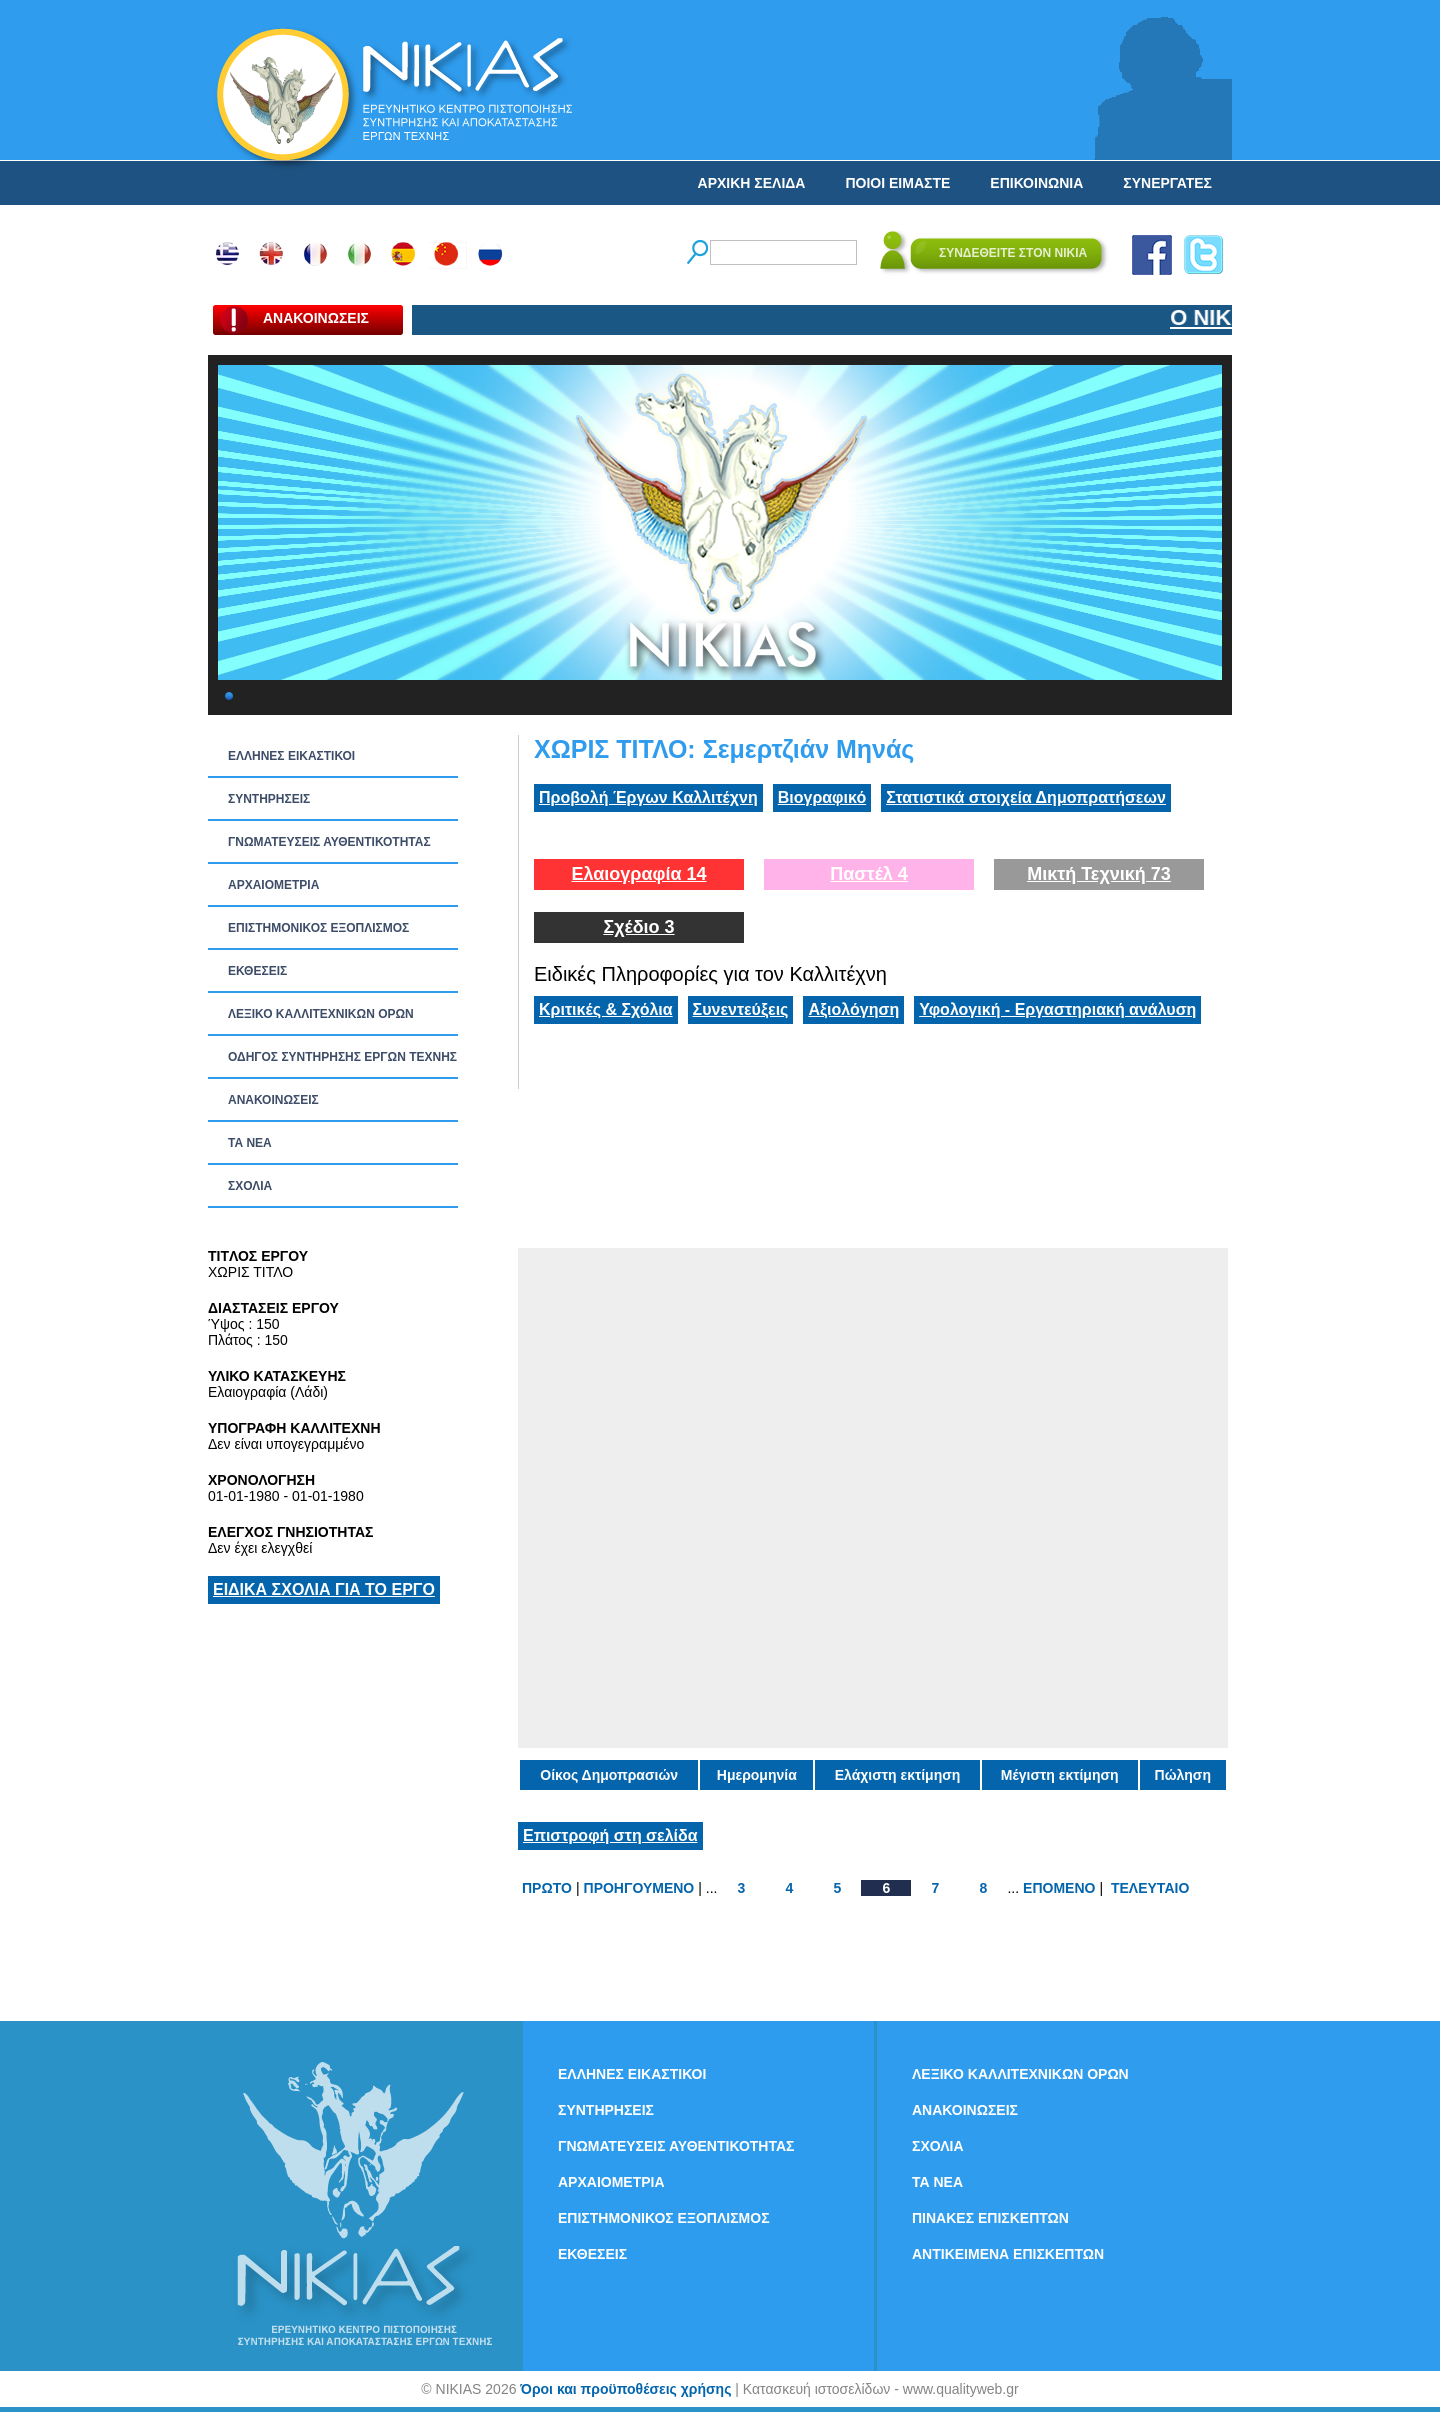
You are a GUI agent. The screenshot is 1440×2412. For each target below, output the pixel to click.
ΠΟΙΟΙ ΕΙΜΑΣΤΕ (897, 183)
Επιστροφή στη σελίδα (610, 1835)
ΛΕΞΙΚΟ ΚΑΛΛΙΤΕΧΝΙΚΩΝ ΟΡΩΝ (321, 1014)
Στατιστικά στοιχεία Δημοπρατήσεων (1026, 797)
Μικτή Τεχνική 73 (1099, 874)
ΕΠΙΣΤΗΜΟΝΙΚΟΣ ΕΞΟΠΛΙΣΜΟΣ (318, 928)
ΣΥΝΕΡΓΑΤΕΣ (1167, 183)
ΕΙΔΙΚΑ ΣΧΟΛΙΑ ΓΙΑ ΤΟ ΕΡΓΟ (324, 1589)
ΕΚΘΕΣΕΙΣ (257, 971)
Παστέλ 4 (869, 874)
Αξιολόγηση (853, 1009)
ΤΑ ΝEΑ (250, 1143)
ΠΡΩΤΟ (547, 1888)
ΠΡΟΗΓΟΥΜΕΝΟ (639, 1888)
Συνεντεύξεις (741, 1009)
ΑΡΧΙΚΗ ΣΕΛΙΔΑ (752, 183)
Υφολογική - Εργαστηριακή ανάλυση (1057, 1009)
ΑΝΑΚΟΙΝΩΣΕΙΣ (273, 1100)
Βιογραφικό (822, 797)
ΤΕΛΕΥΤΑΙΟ (1150, 1888)
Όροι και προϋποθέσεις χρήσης (625, 2389)
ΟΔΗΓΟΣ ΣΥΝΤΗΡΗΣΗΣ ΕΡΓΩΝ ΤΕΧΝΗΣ (342, 1057)
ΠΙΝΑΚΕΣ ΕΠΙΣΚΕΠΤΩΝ (990, 2218)
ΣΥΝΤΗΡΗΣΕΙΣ (269, 799)
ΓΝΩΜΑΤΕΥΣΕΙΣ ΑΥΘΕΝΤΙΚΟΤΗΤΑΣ (329, 842)
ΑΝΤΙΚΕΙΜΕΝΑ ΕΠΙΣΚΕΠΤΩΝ (1008, 2254)
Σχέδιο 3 (638, 927)
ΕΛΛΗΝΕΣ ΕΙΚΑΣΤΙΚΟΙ (291, 756)
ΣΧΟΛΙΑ (250, 1186)
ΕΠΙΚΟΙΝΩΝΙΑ (1036, 183)
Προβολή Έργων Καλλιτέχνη (648, 797)
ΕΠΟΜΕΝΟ (1059, 1888)
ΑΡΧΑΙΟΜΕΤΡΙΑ (273, 885)
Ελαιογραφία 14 (638, 874)
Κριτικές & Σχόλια (606, 1009)
